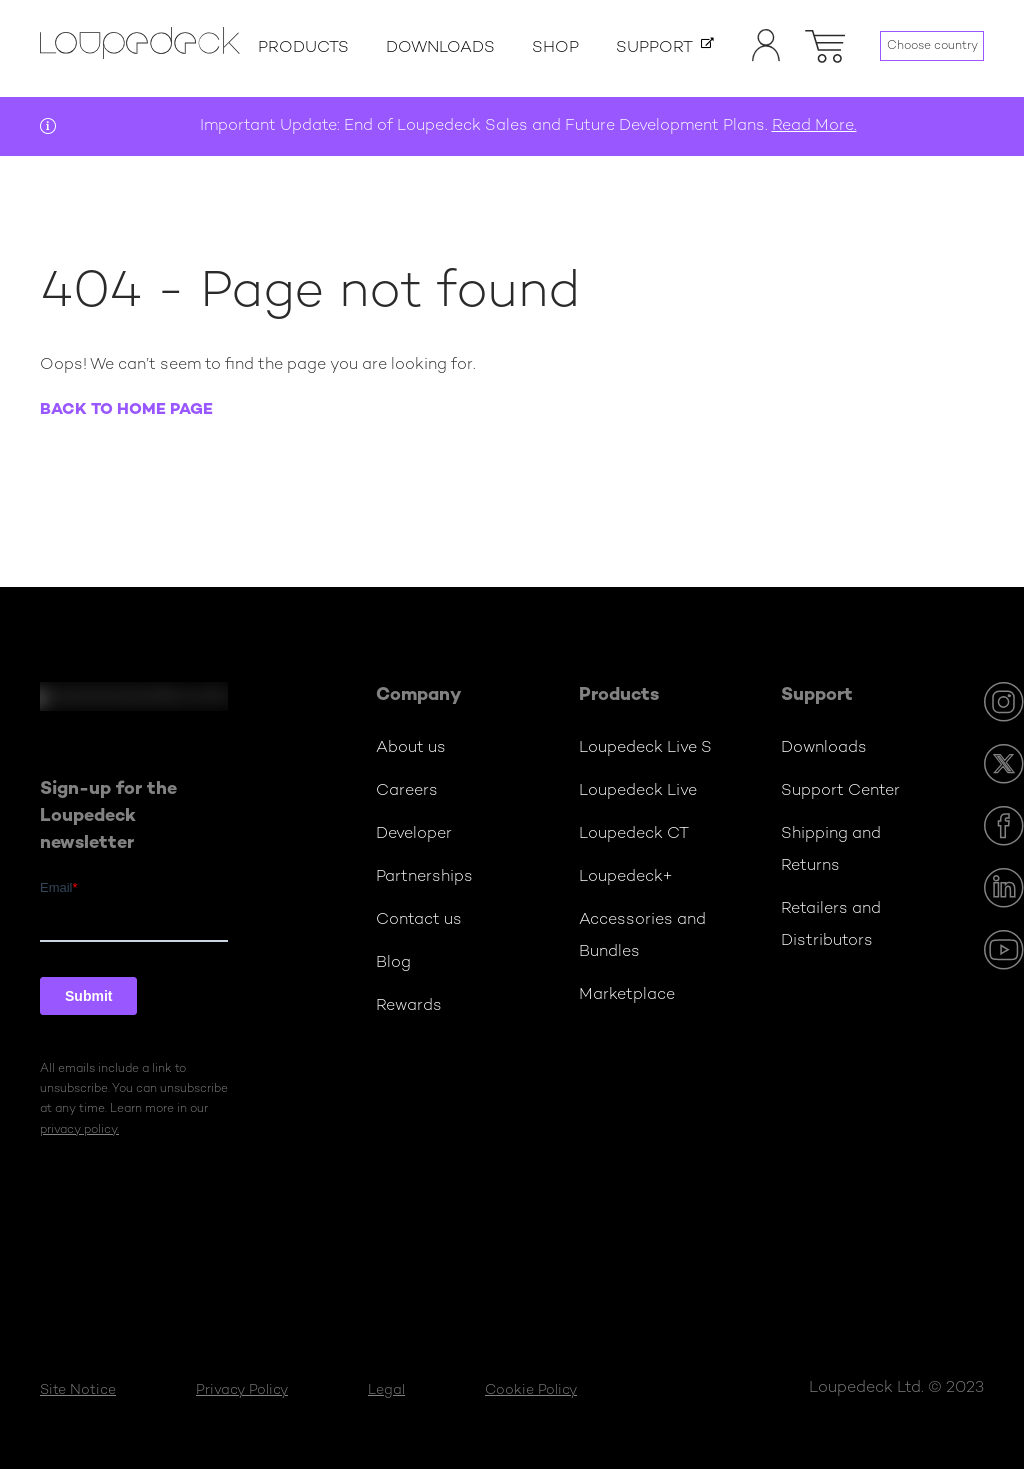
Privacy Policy (242, 1390)
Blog (393, 963)
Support (654, 48)
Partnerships (424, 877)
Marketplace (627, 995)
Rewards (409, 1006)
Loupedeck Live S (645, 748)
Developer (414, 834)
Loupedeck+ (626, 877)
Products (303, 48)
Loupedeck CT (634, 834)
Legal (386, 1390)
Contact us (419, 920)
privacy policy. (79, 1130)
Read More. (814, 126)
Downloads (440, 48)
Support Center (840, 791)
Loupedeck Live (638, 791)
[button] (825, 43)
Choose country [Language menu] (932, 46)
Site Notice (78, 1390)
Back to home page (126, 410)
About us (411, 748)
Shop (555, 48)
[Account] (766, 58)
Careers (407, 791)
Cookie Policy (531, 1390)
